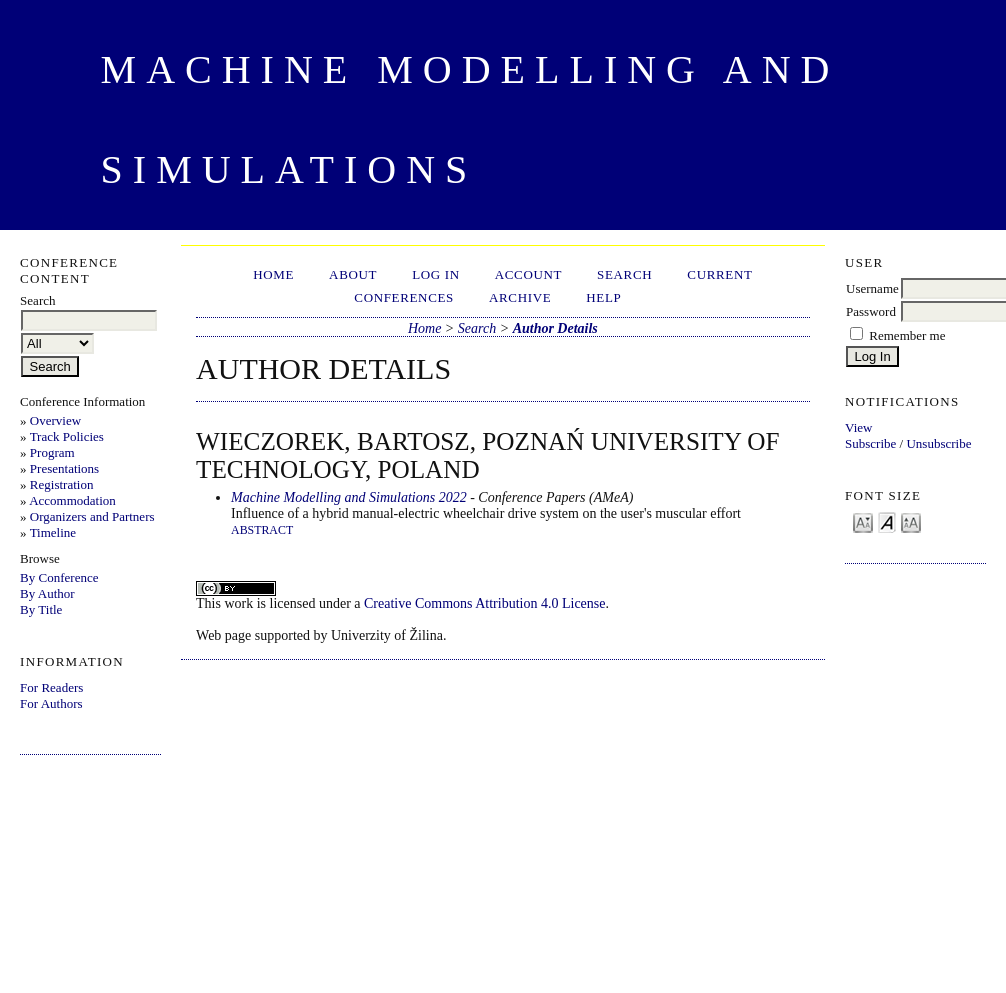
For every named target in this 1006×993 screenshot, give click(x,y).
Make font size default (887, 521)
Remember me (907, 335)
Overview (55, 420)
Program (52, 452)
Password (871, 311)
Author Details (555, 328)
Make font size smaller (863, 521)
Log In (436, 274)
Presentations (64, 468)
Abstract (262, 530)
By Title (41, 609)
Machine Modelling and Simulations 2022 (349, 497)
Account (528, 274)
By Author (47, 593)
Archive (520, 297)
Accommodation (72, 500)
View (858, 427)
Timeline (53, 532)
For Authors (51, 703)
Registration (62, 484)
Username (872, 288)
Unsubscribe (938, 443)
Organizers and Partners (92, 516)
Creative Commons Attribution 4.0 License (484, 603)
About (353, 274)
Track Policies (67, 436)
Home (273, 274)
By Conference (59, 577)
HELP (603, 297)
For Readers (51, 687)
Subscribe (870, 443)
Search (624, 274)
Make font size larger (911, 521)
